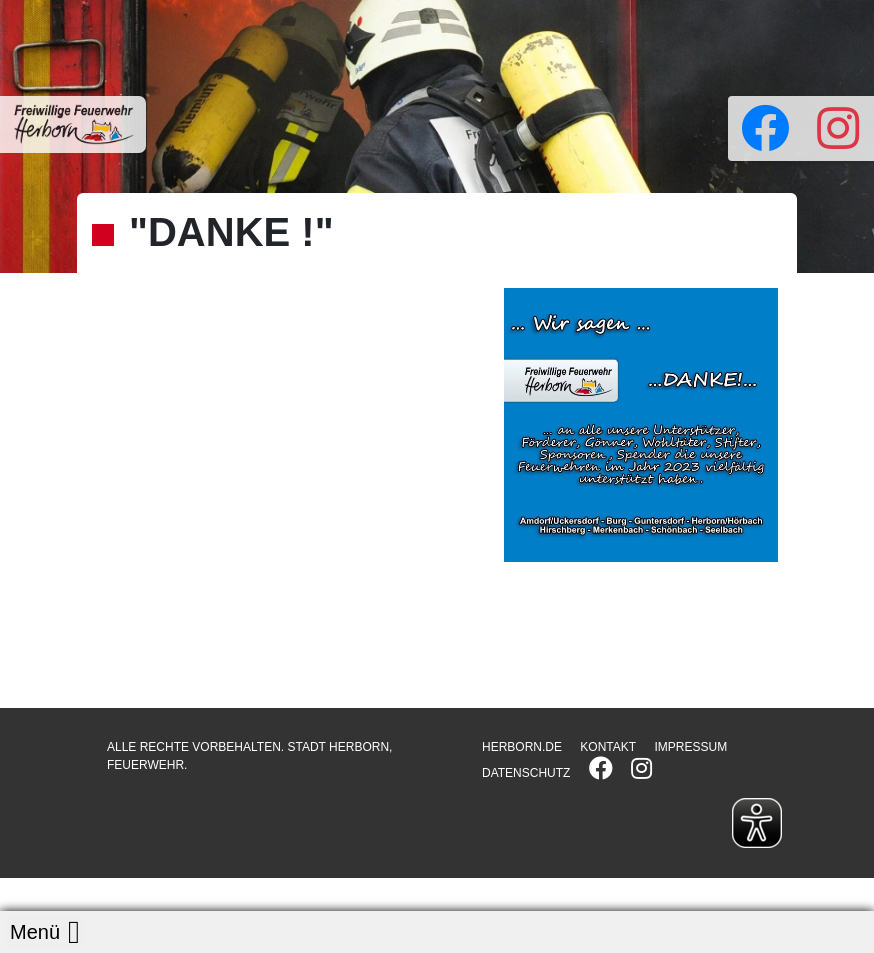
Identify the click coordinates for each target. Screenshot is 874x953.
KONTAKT (608, 747)
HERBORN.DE (522, 747)
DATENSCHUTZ (526, 773)
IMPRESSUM (690, 747)
